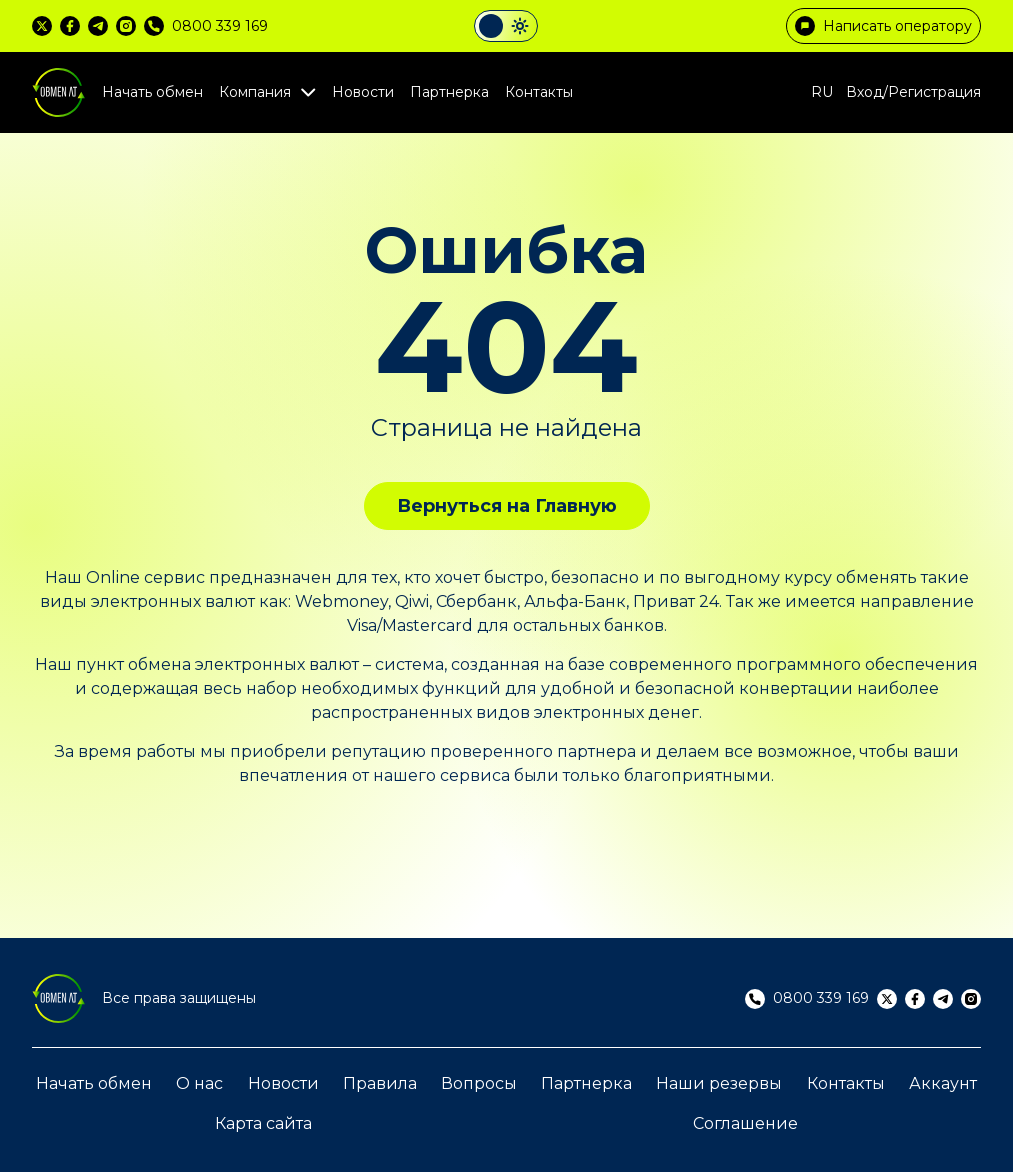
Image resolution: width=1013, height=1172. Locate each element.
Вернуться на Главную (507, 506)
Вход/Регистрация (913, 92)
